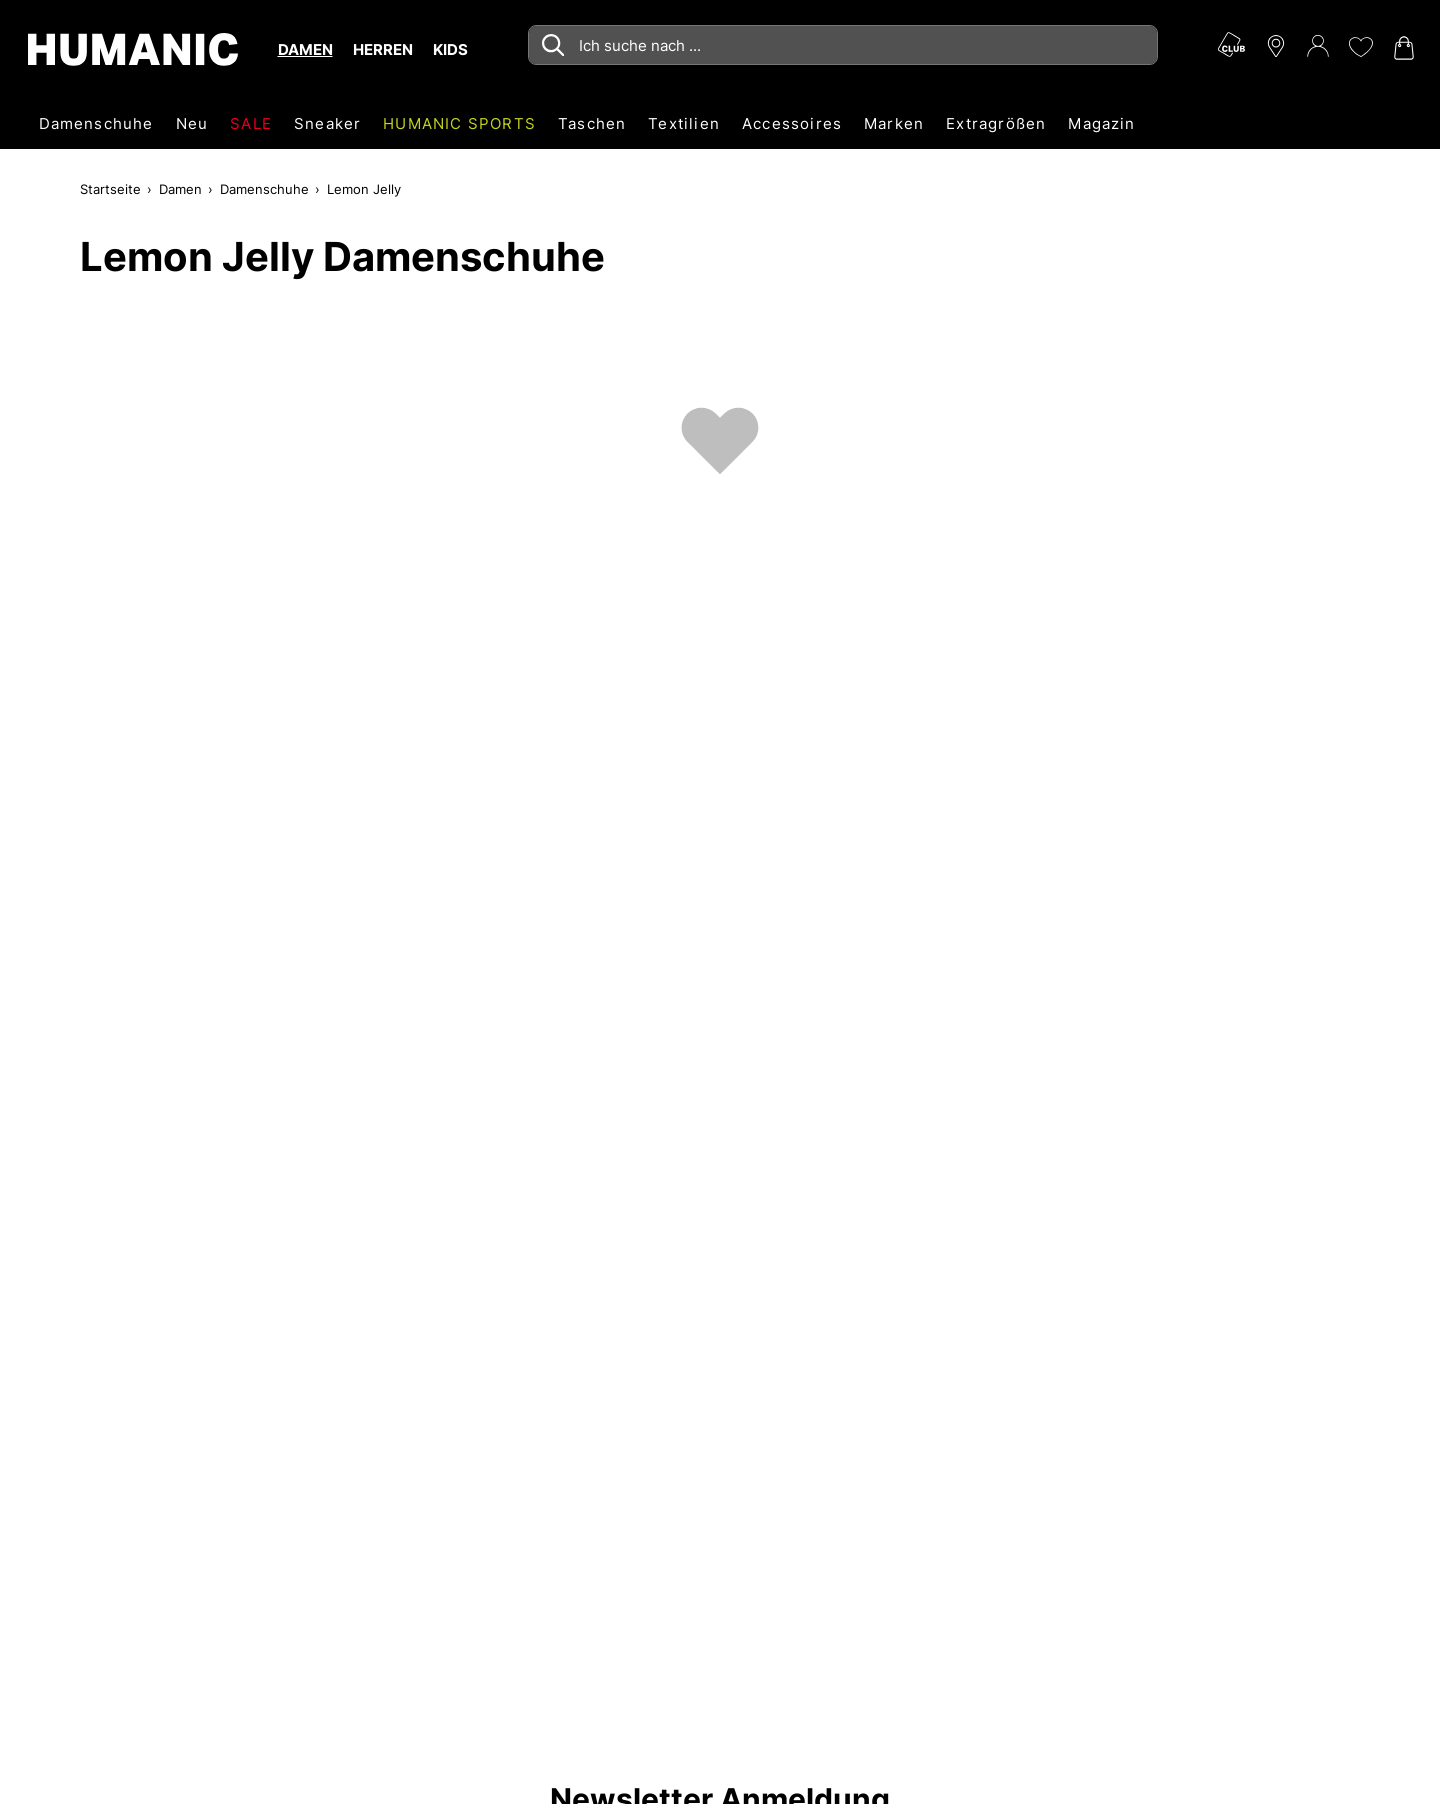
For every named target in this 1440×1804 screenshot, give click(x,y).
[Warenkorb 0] (1402, 48)
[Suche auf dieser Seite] (843, 45)
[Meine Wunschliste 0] (1360, 47)
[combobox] (843, 45)
